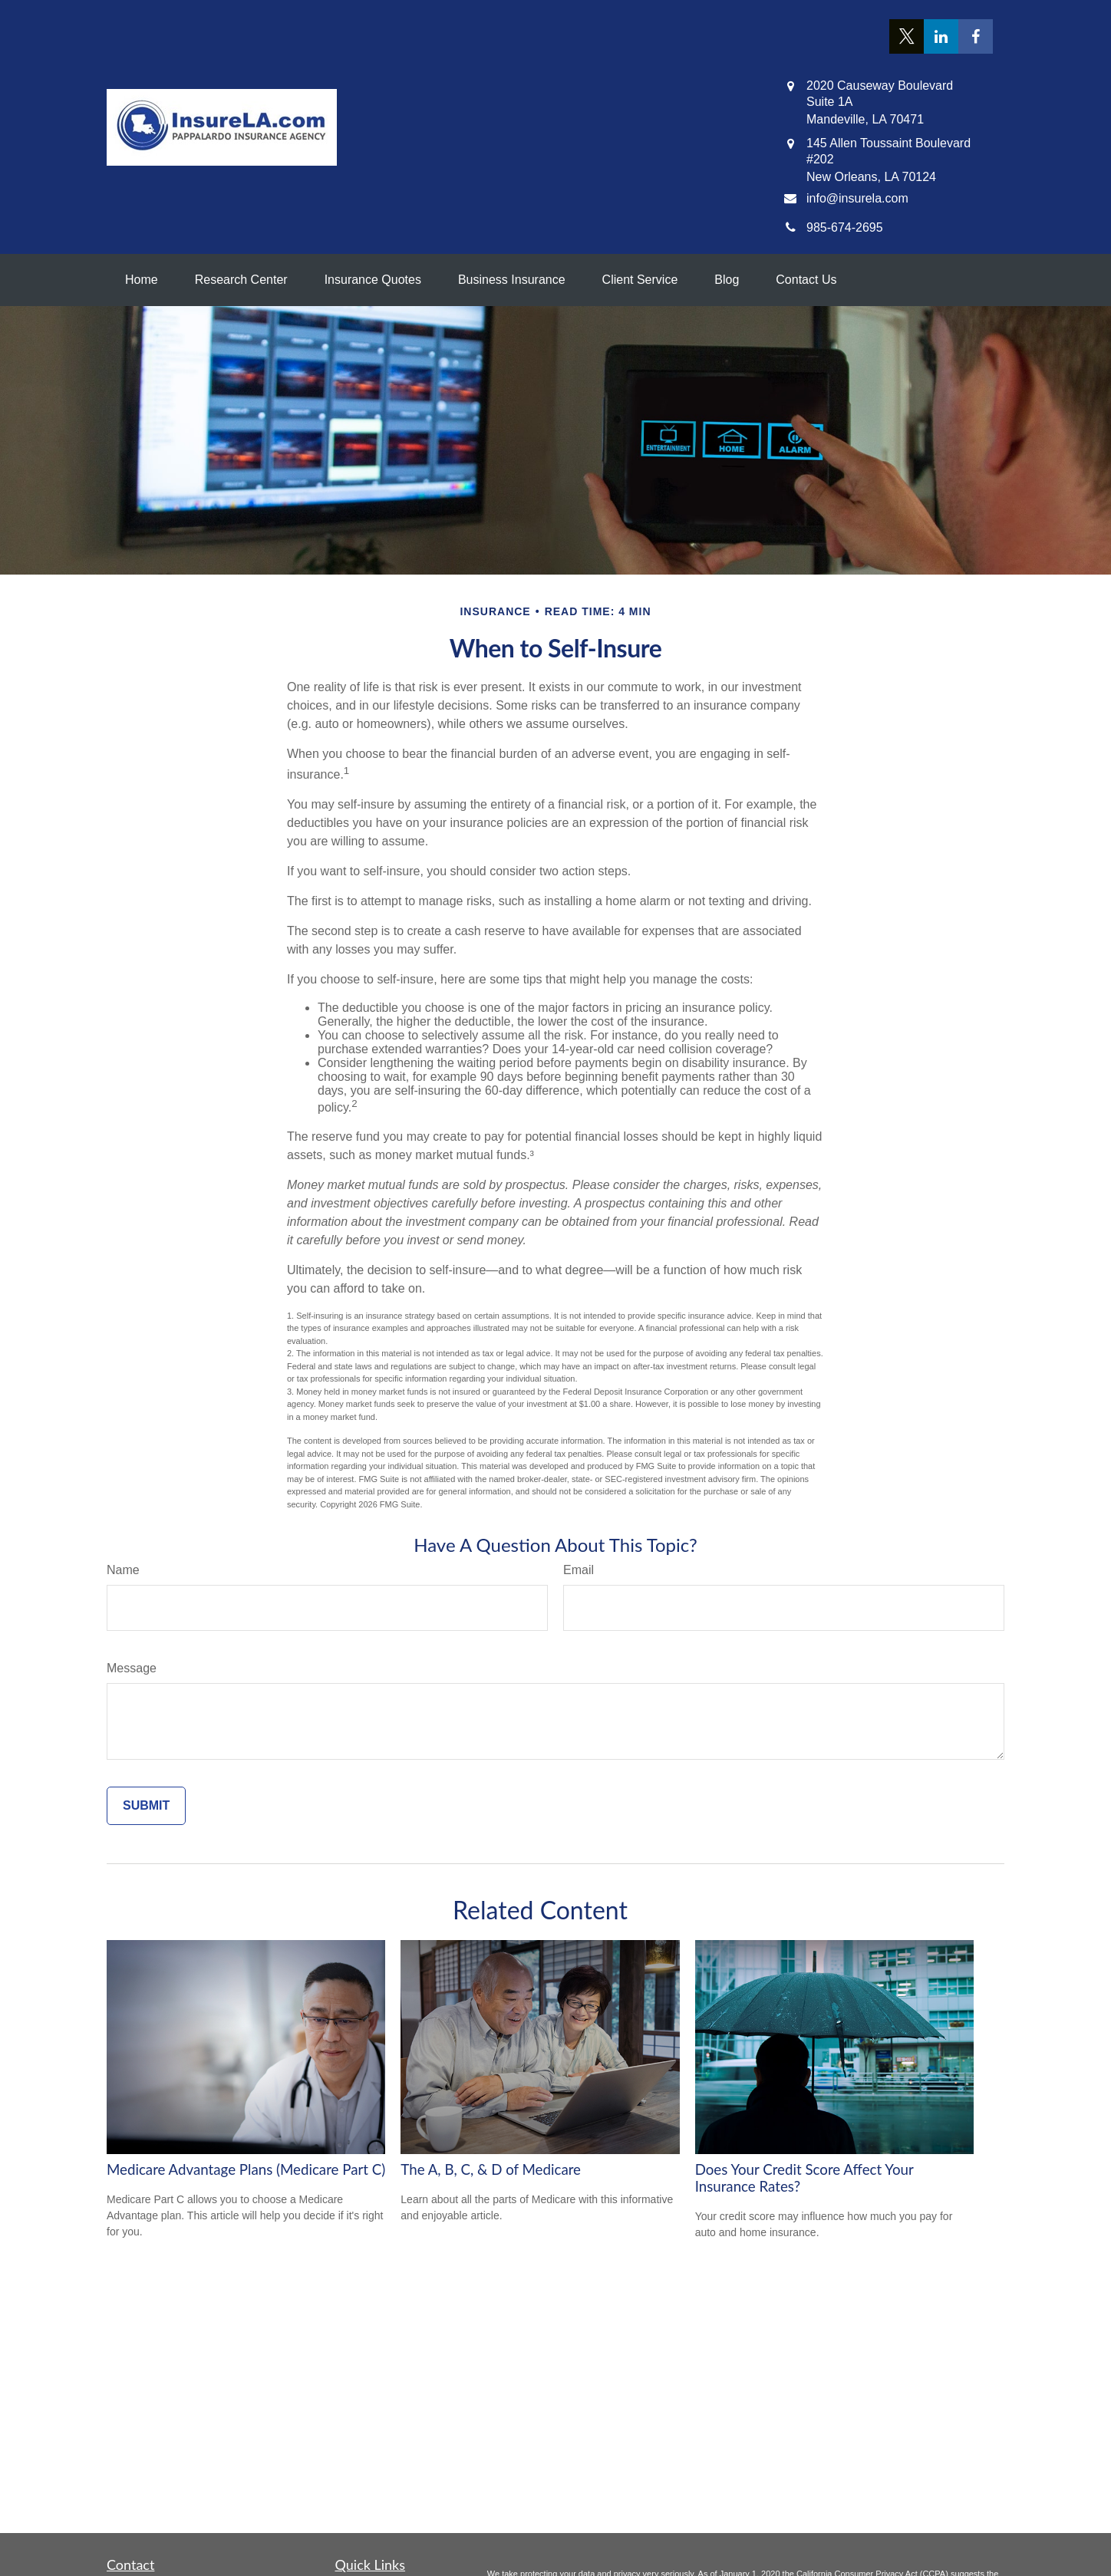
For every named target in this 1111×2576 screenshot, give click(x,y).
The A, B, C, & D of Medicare (491, 2169)
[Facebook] (975, 36)
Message (132, 1668)
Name (123, 1569)
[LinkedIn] (941, 36)
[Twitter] (906, 36)
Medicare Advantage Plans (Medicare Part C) (246, 2169)
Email (578, 1569)
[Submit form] (146, 1806)
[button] (141, 280)
